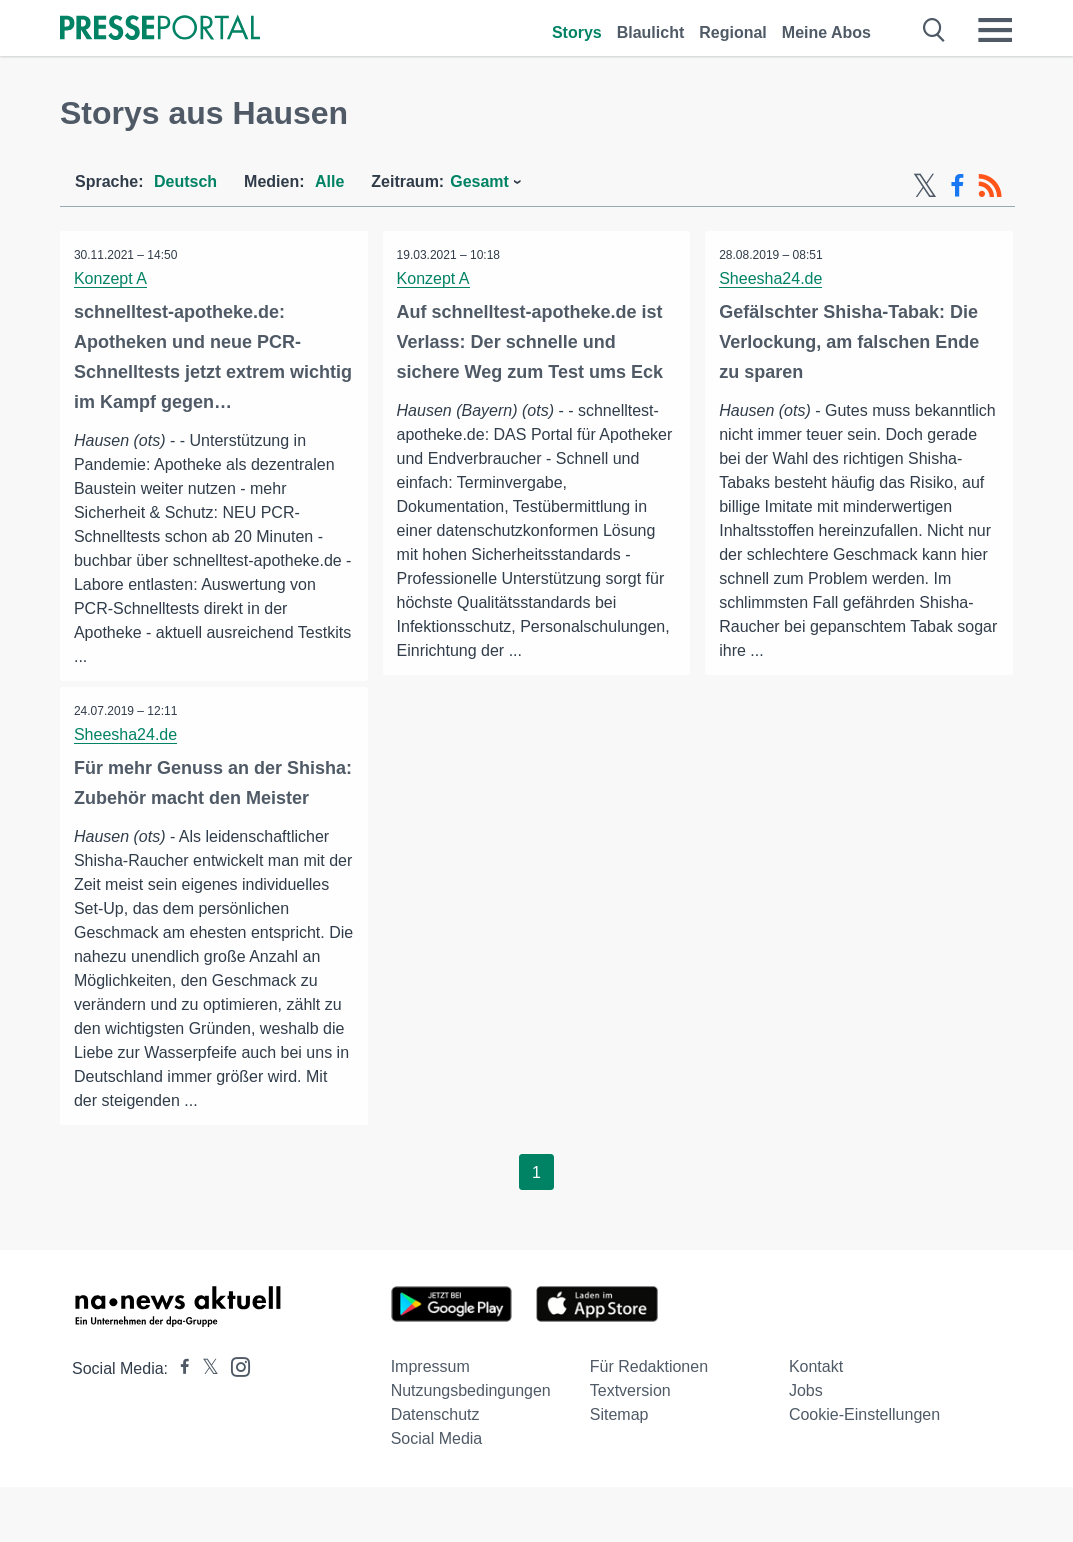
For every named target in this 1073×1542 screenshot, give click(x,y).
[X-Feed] (925, 186)
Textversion (630, 1445)
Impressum (430, 1421)
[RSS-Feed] (990, 186)
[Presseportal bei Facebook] (179, 1423)
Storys (577, 32)
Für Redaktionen (649, 1421)
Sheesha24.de (771, 278)
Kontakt (816, 1421)
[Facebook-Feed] (957, 186)
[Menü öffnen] (995, 30)
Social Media (437, 1493)
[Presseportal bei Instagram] (234, 1420)
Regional (733, 32)
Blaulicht (651, 32)
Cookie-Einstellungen (864, 1469)
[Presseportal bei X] (204, 1423)
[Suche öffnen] (934, 30)
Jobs (806, 1445)
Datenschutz (435, 1469)
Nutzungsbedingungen (471, 1445)
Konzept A (111, 278)
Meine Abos (826, 32)
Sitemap (619, 1469)
